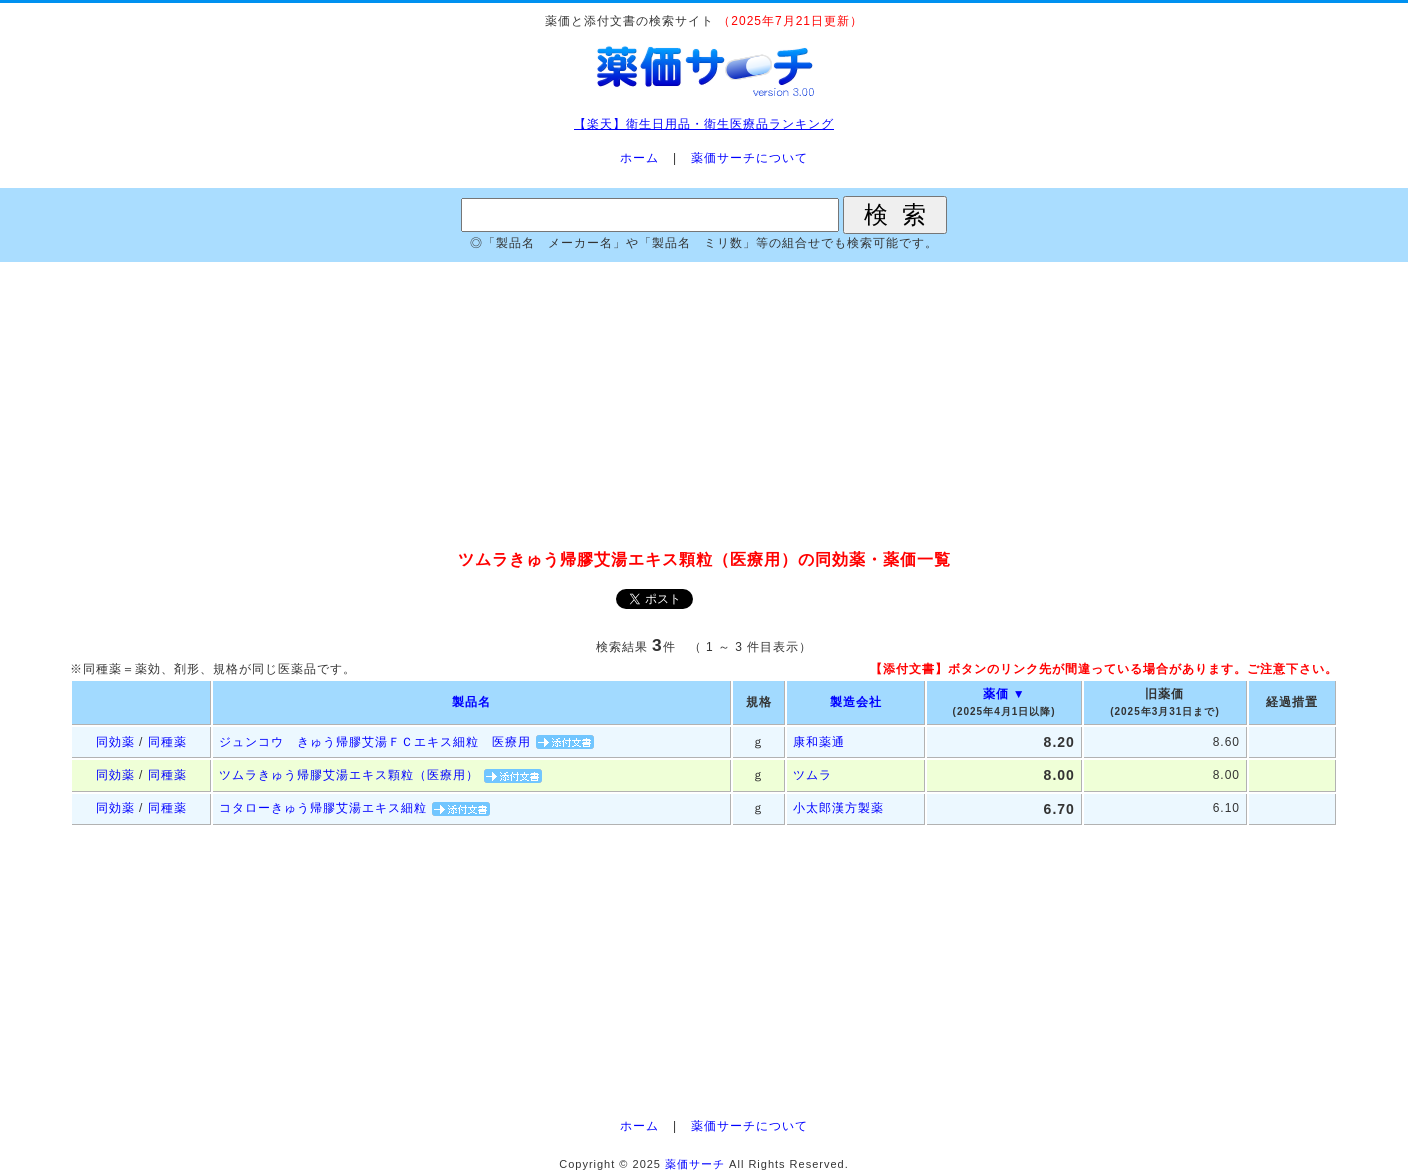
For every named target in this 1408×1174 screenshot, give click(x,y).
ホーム (639, 158)
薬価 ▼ (1004, 694)
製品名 (471, 702)
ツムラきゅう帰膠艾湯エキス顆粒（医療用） (349, 775)
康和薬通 (819, 742)
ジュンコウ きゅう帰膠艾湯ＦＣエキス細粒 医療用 (375, 742)
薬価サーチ (695, 1164)
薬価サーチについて (749, 158)
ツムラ (812, 775)
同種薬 (167, 742)
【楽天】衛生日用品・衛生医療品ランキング (704, 124)
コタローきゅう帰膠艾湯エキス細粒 (323, 808)
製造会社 (856, 702)
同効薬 (115, 742)
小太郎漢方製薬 (838, 808)
